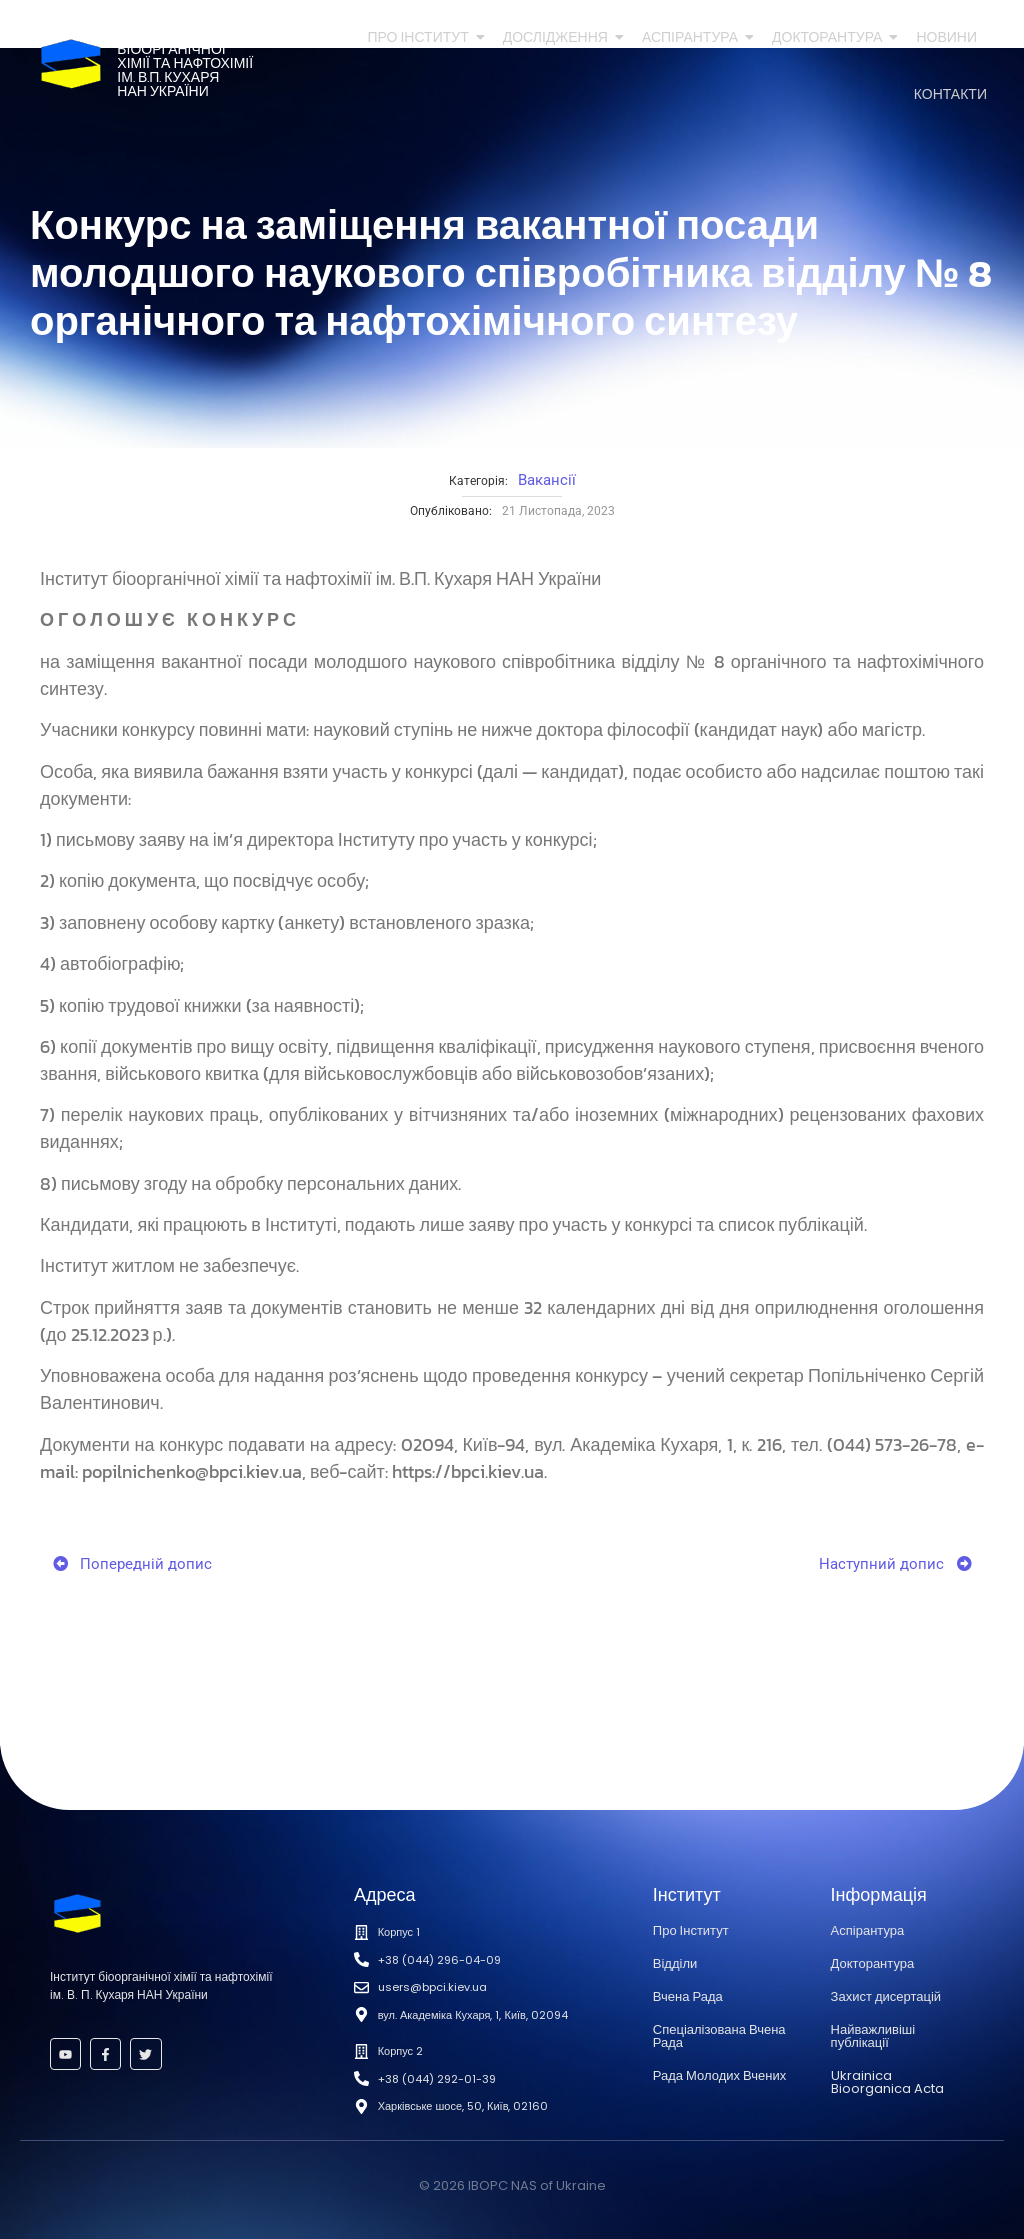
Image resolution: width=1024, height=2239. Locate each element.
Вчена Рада (688, 1996)
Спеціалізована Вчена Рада (719, 2036)
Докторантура (830, 37)
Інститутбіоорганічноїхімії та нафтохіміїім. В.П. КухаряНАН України (185, 63)
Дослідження (559, 37)
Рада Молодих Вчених (719, 2075)
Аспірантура (693, 37)
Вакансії (547, 480)
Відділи (675, 1963)
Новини (946, 37)
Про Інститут (421, 37)
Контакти (950, 94)
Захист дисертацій (886, 1996)
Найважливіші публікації (873, 2036)
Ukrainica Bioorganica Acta (887, 2082)
